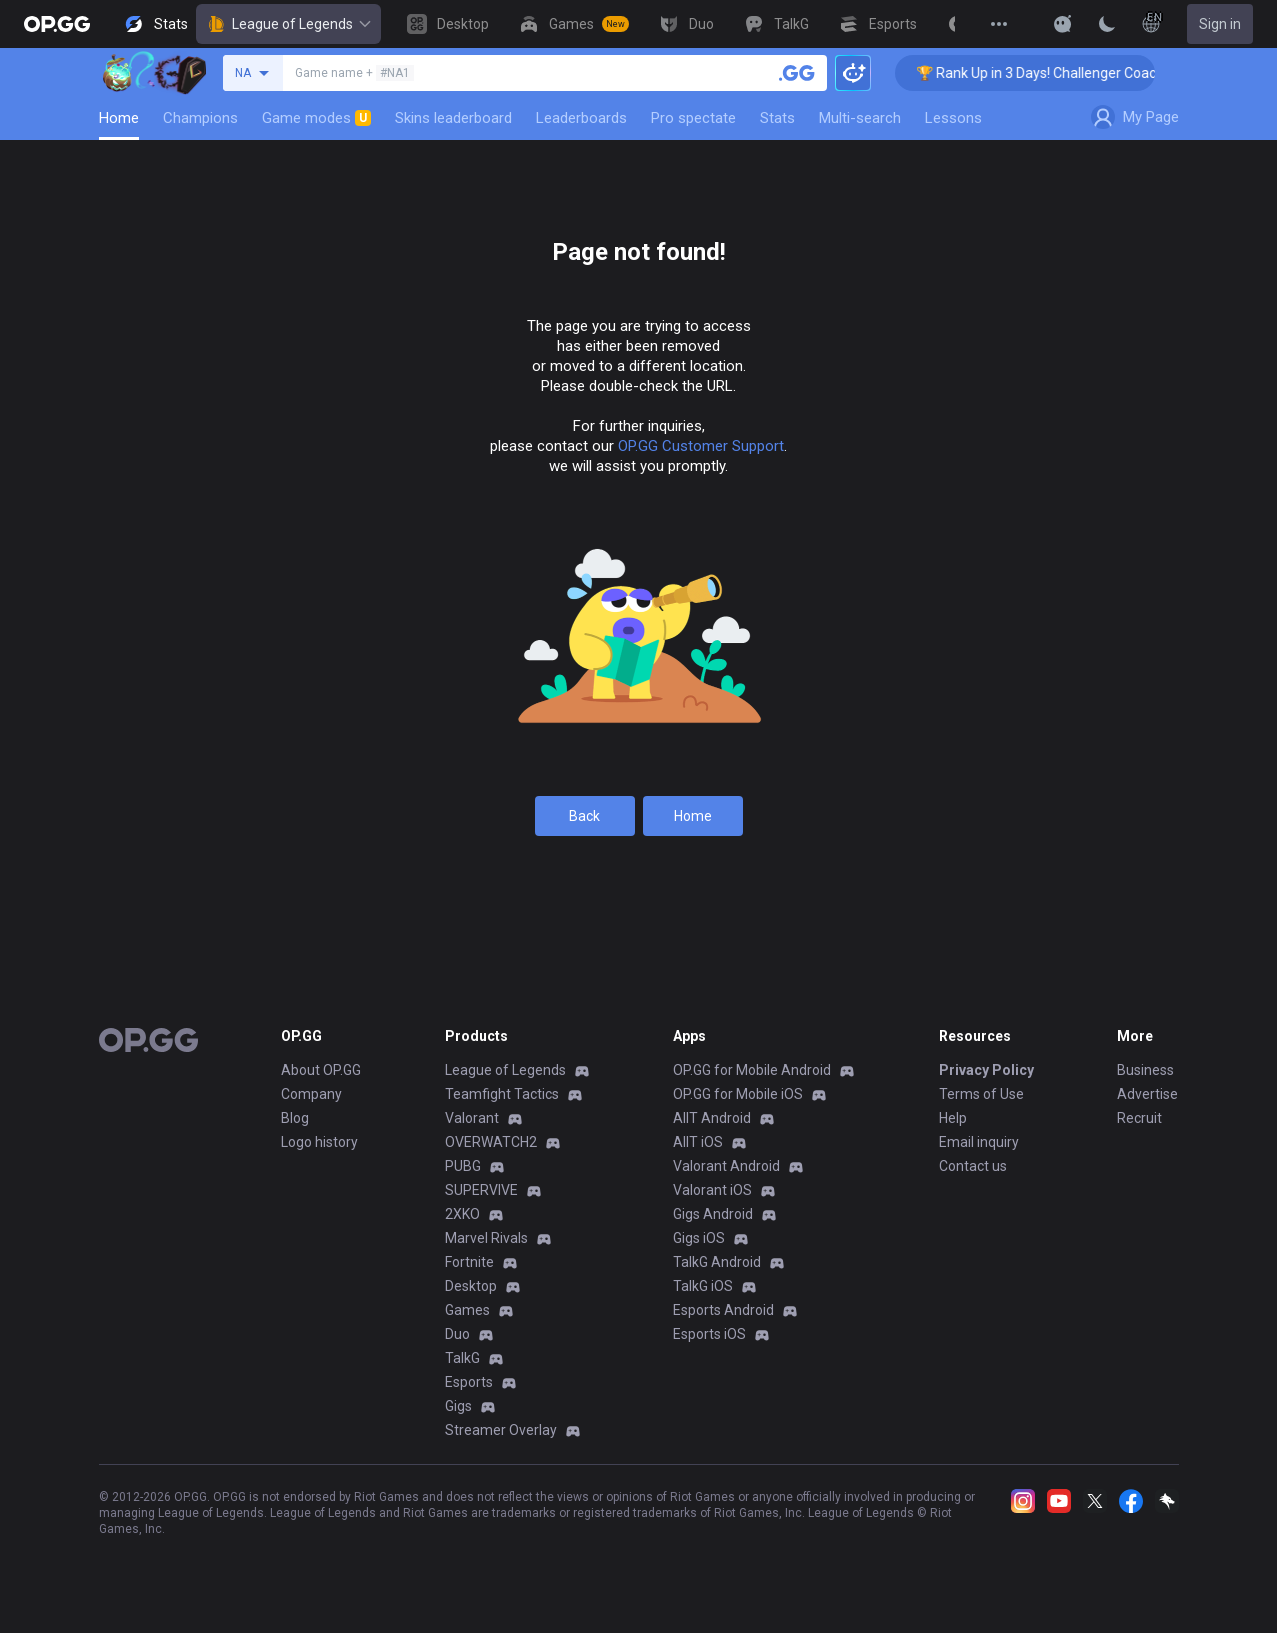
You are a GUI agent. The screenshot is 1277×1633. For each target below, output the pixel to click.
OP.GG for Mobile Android (752, 1070)
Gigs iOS (699, 1238)
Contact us (973, 1166)
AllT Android (712, 1118)
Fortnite (469, 1262)
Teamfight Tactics (502, 1094)
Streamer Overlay (501, 1430)
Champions (200, 118)
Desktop (471, 1286)
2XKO (462, 1214)
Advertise (1147, 1094)
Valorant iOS (712, 1190)
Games (467, 1310)
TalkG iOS (703, 1286)
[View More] (999, 24)
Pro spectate (693, 118)
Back (584, 816)
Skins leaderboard (453, 118)
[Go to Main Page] (57, 24)
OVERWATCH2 (491, 1142)
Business (1145, 1070)
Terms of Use (981, 1094)
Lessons (953, 118)
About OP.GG (321, 1070)
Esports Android (723, 1310)
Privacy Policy (986, 1070)
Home (119, 118)
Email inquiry (979, 1142)
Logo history (319, 1142)
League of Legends (288, 24)
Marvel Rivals (486, 1238)
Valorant (472, 1118)
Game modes (316, 118)
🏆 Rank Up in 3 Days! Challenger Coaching (1062, 73)
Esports (469, 1382)
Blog (295, 1118)
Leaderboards (581, 118)
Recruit (1139, 1118)
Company (311, 1094)
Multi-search (860, 118)
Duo (457, 1334)
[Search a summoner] (797, 73)
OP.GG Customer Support (701, 446)
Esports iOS (709, 1334)
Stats (777, 118)
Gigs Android (713, 1214)
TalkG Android (717, 1262)
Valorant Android (726, 1166)
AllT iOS (698, 1142)
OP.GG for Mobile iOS (738, 1094)
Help (953, 1118)
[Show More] (1063, 24)
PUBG (463, 1166)
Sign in (1220, 24)
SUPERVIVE (481, 1190)
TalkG (462, 1358)
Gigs (458, 1406)
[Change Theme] (1107, 24)
